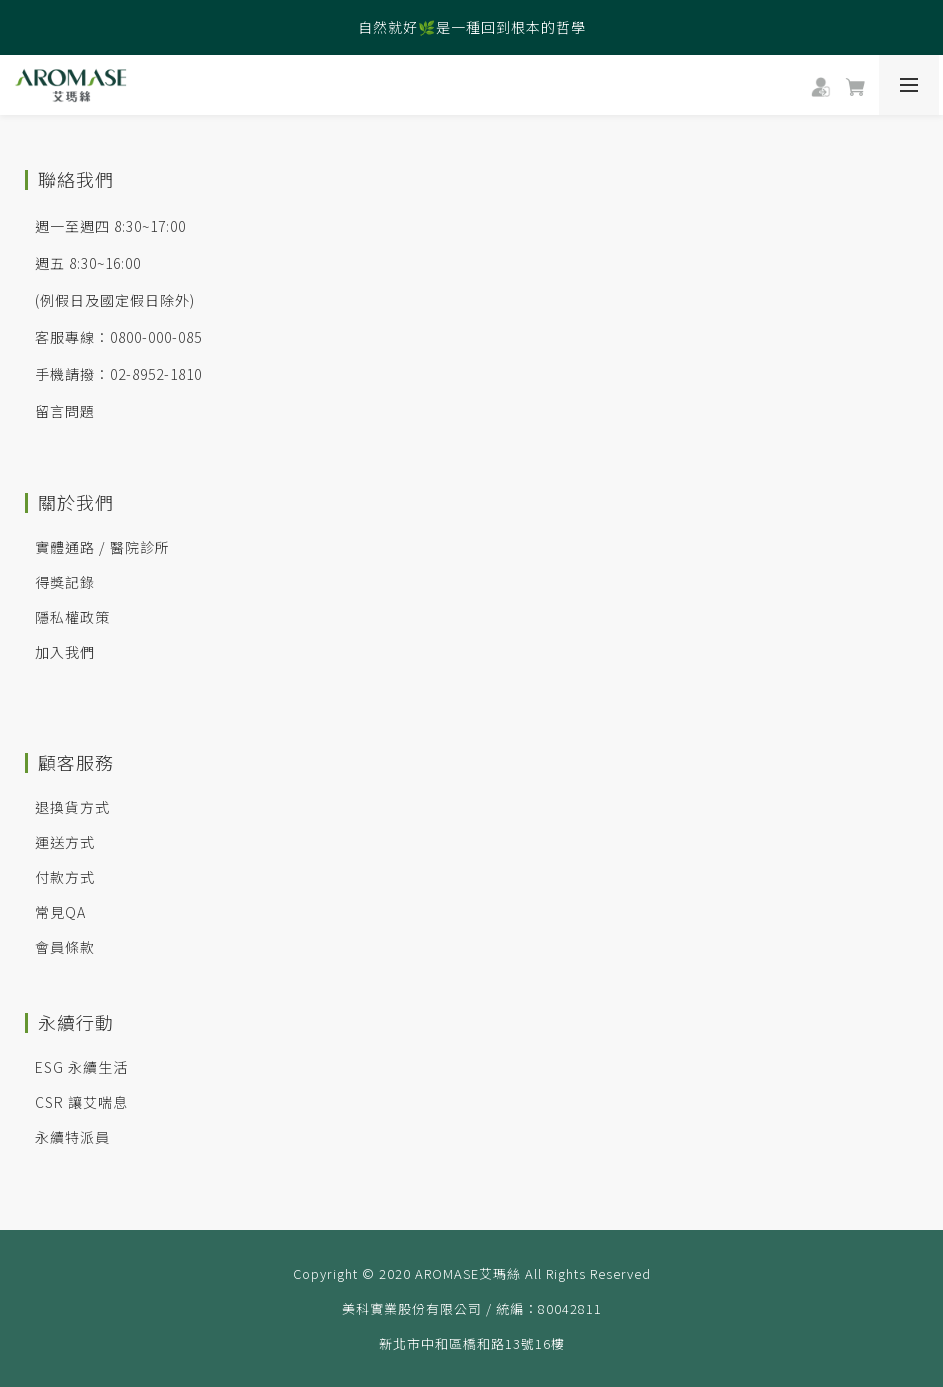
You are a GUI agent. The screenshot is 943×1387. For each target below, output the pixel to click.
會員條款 (65, 947)
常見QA (60, 912)
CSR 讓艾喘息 (81, 1102)
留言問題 (65, 411)
